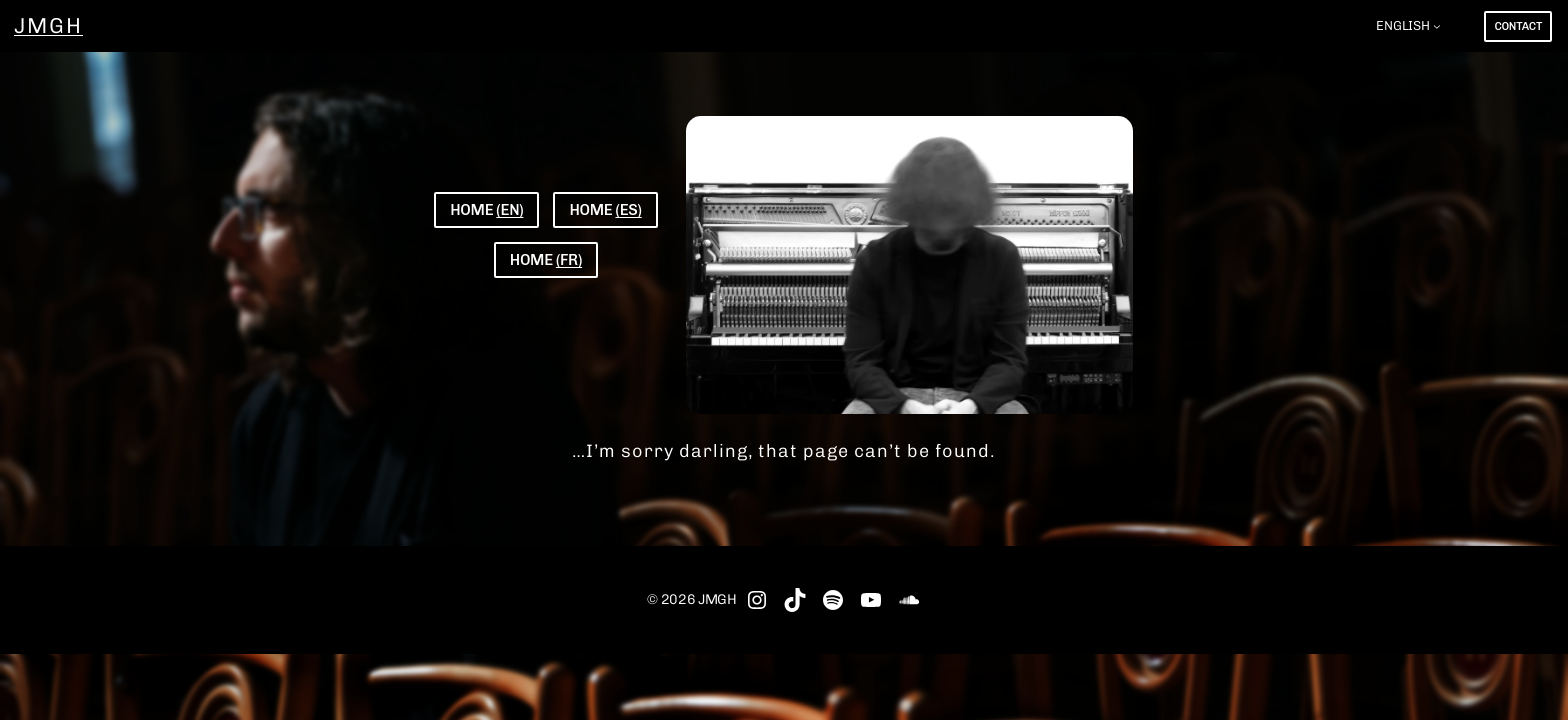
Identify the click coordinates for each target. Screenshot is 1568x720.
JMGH (48, 25)
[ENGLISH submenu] (1437, 26)
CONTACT (1518, 26)
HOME (486, 210)
